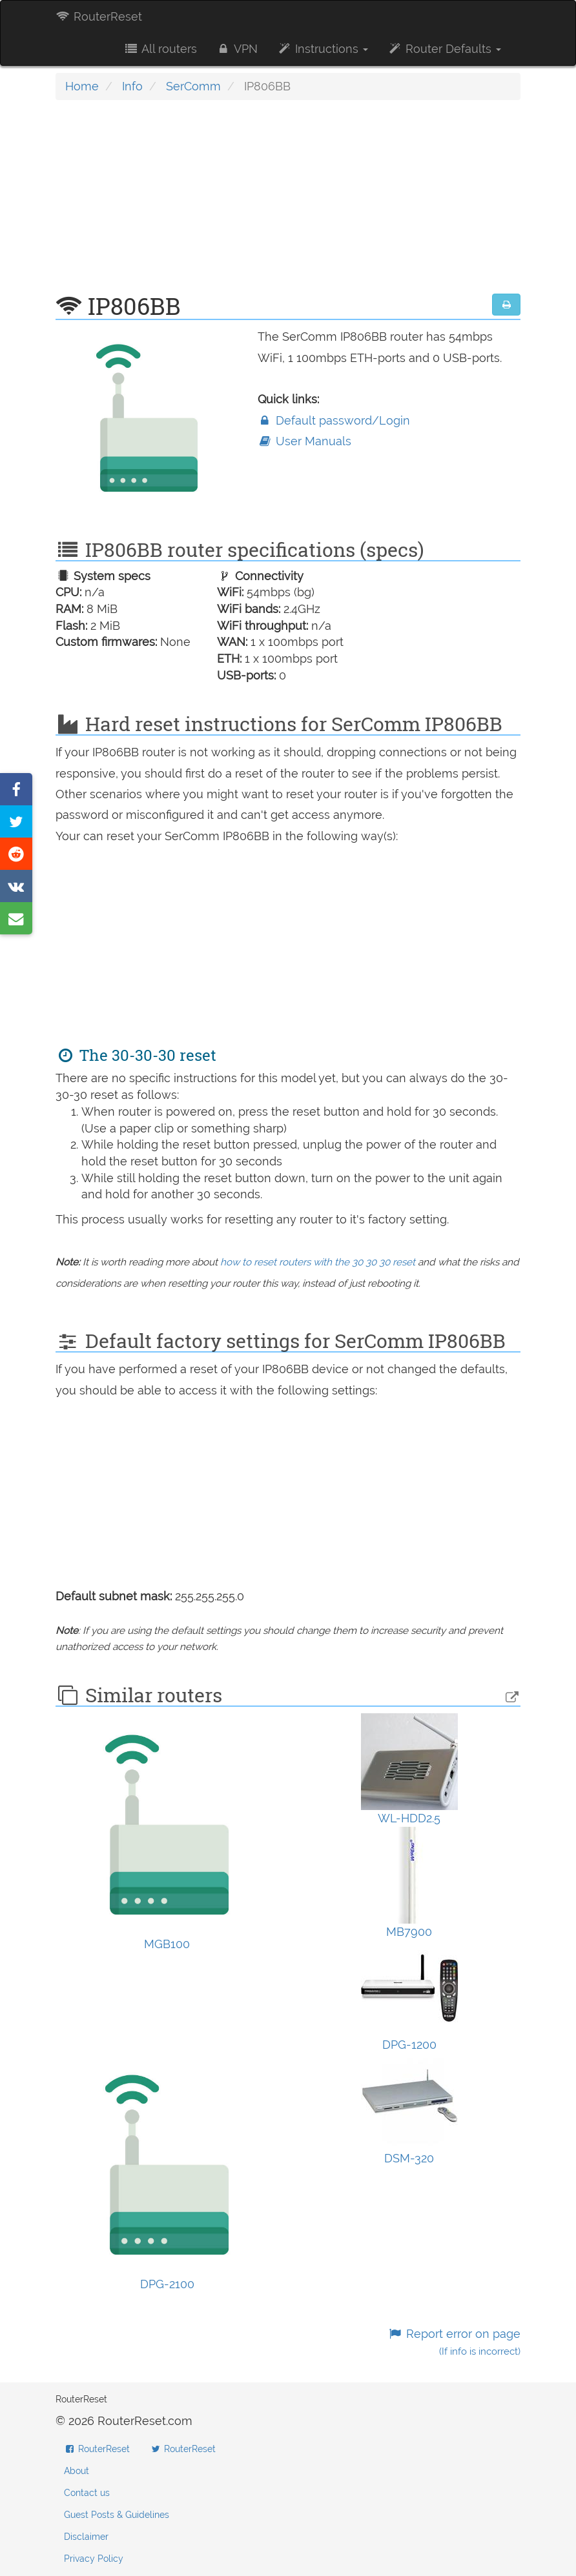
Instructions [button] (322, 48)
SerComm (193, 86)
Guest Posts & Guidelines (116, 2515)
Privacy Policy (93, 2558)
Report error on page (454, 2342)
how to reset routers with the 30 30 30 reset (317, 1262)
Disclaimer (86, 2536)
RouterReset (99, 16)
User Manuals (304, 441)
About (76, 2471)
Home (82, 86)
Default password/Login (334, 420)
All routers (159, 48)
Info (132, 86)
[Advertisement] (288, 203)
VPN (237, 48)
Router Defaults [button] (444, 48)
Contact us (87, 2493)
